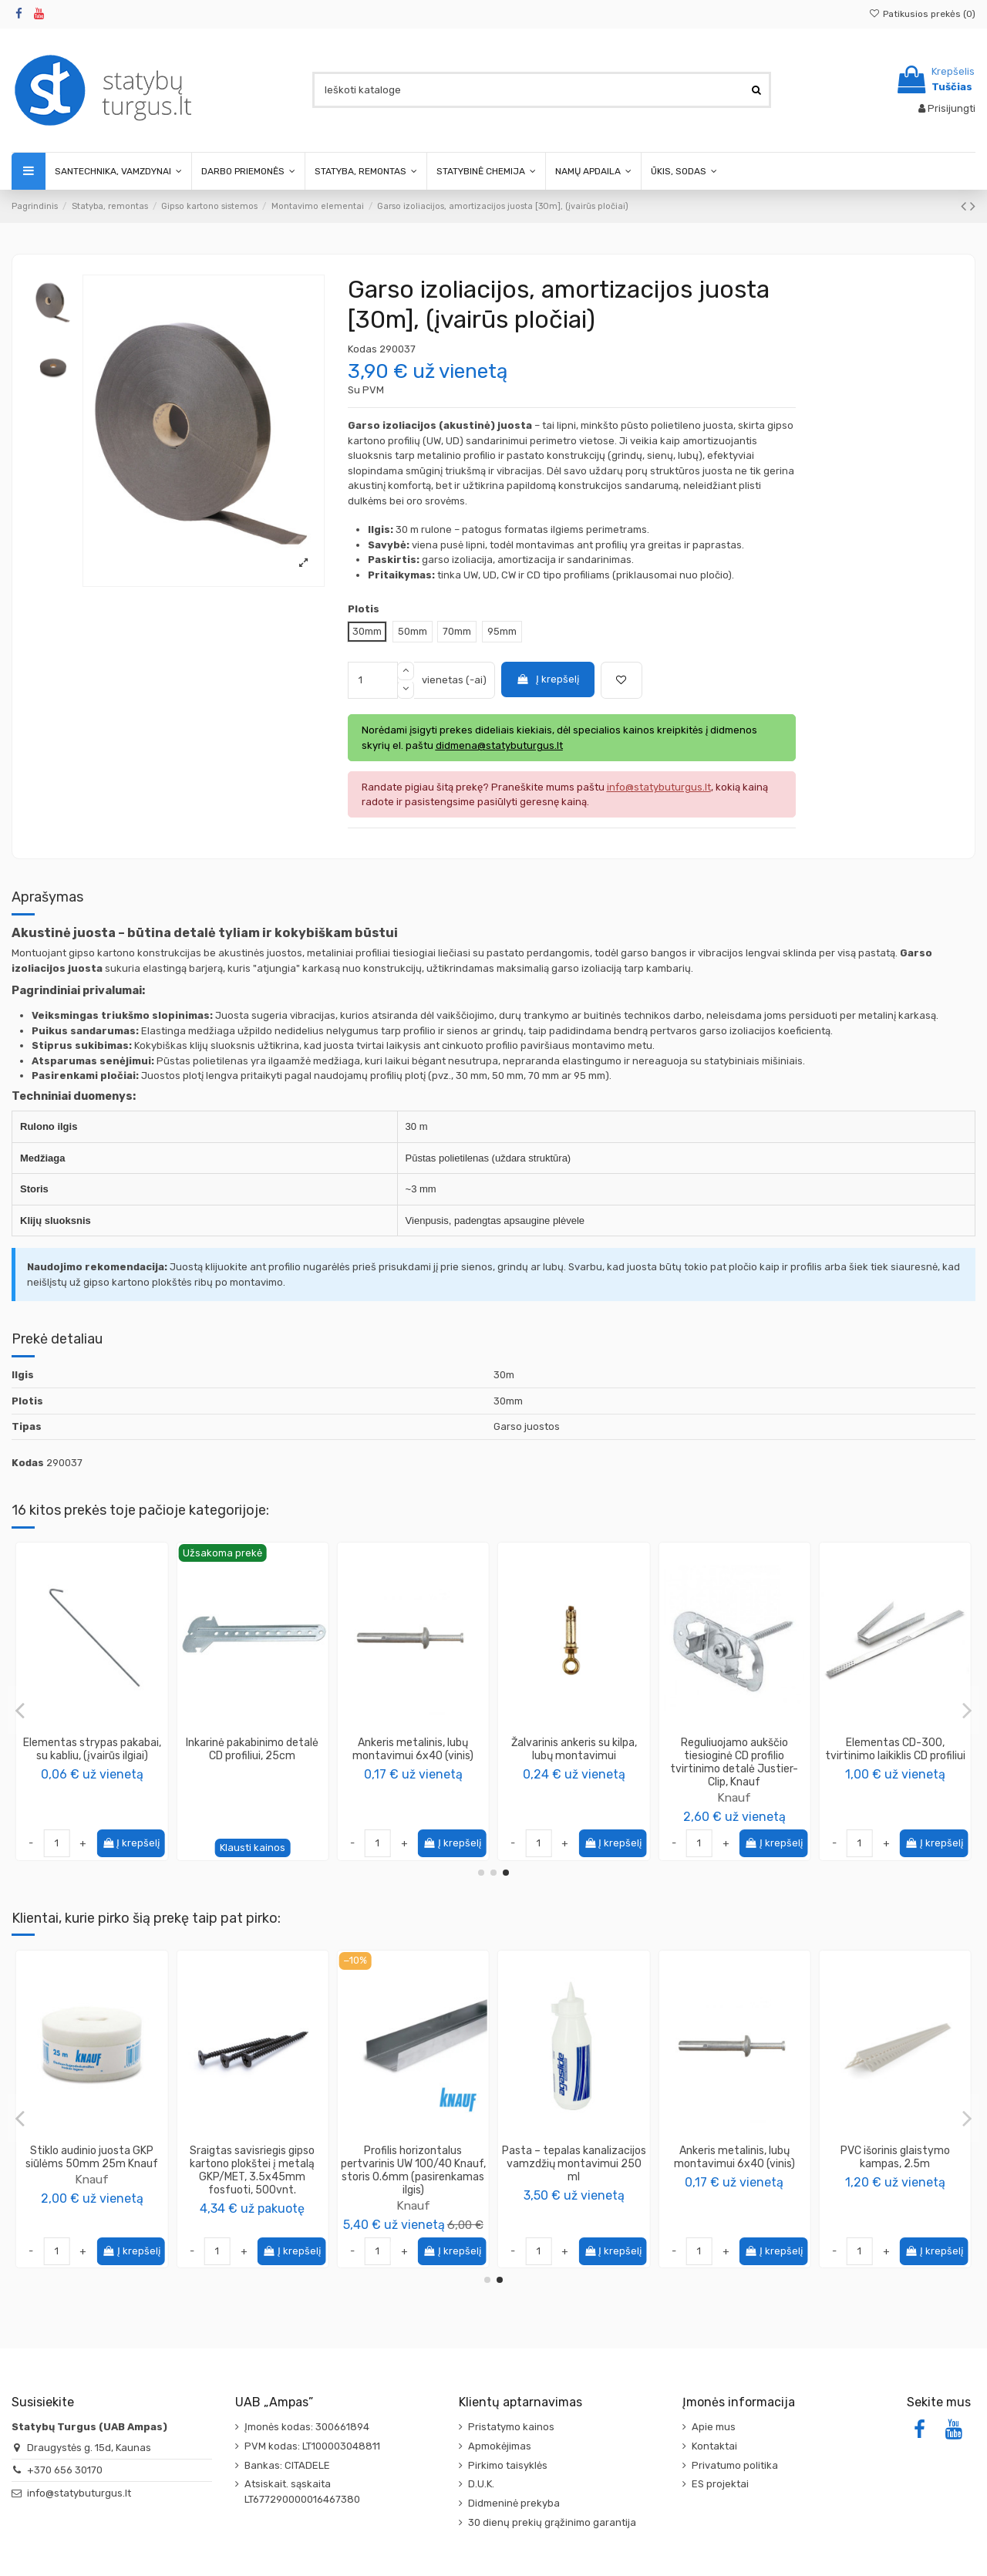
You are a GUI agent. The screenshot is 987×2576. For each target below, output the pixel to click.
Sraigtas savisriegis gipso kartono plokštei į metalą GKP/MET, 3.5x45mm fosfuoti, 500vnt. (895, 2170)
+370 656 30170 (65, 2470)
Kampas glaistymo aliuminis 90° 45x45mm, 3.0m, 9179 (92, 2157)
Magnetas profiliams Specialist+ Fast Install (413, 1749)
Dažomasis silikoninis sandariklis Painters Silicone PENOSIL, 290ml (252, 2163)
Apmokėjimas (499, 2446)
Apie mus (714, 2427)
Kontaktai (714, 2446)
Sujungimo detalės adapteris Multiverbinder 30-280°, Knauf (734, 1755)
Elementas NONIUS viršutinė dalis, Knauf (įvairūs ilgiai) (92, 1749)
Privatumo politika (735, 2465)
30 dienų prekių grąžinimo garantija (552, 2522)
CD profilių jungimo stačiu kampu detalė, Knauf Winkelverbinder (895, 1755)
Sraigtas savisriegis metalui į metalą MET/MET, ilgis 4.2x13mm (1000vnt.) (413, 2163)
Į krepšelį (547, 679)
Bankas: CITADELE (287, 2465)
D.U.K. (481, 2484)
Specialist (413, 1772)
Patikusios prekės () (922, 13)
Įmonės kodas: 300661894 (306, 2427)
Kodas (362, 349)
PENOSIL (252, 2192)
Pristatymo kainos (511, 2427)
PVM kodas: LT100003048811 (312, 2446)
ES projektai (720, 2484)
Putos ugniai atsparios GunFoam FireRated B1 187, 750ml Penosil (574, 2163)
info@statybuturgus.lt (79, 2493)
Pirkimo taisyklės (507, 2465)
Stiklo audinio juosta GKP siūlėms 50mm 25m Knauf (734, 2157)
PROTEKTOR (92, 2179)
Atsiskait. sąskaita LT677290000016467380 (302, 2491)
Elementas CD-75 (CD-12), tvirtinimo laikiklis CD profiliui (252, 1749)
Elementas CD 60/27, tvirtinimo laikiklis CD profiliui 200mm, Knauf (574, 1755)
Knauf (92, 1772)
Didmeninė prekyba (514, 2503)
